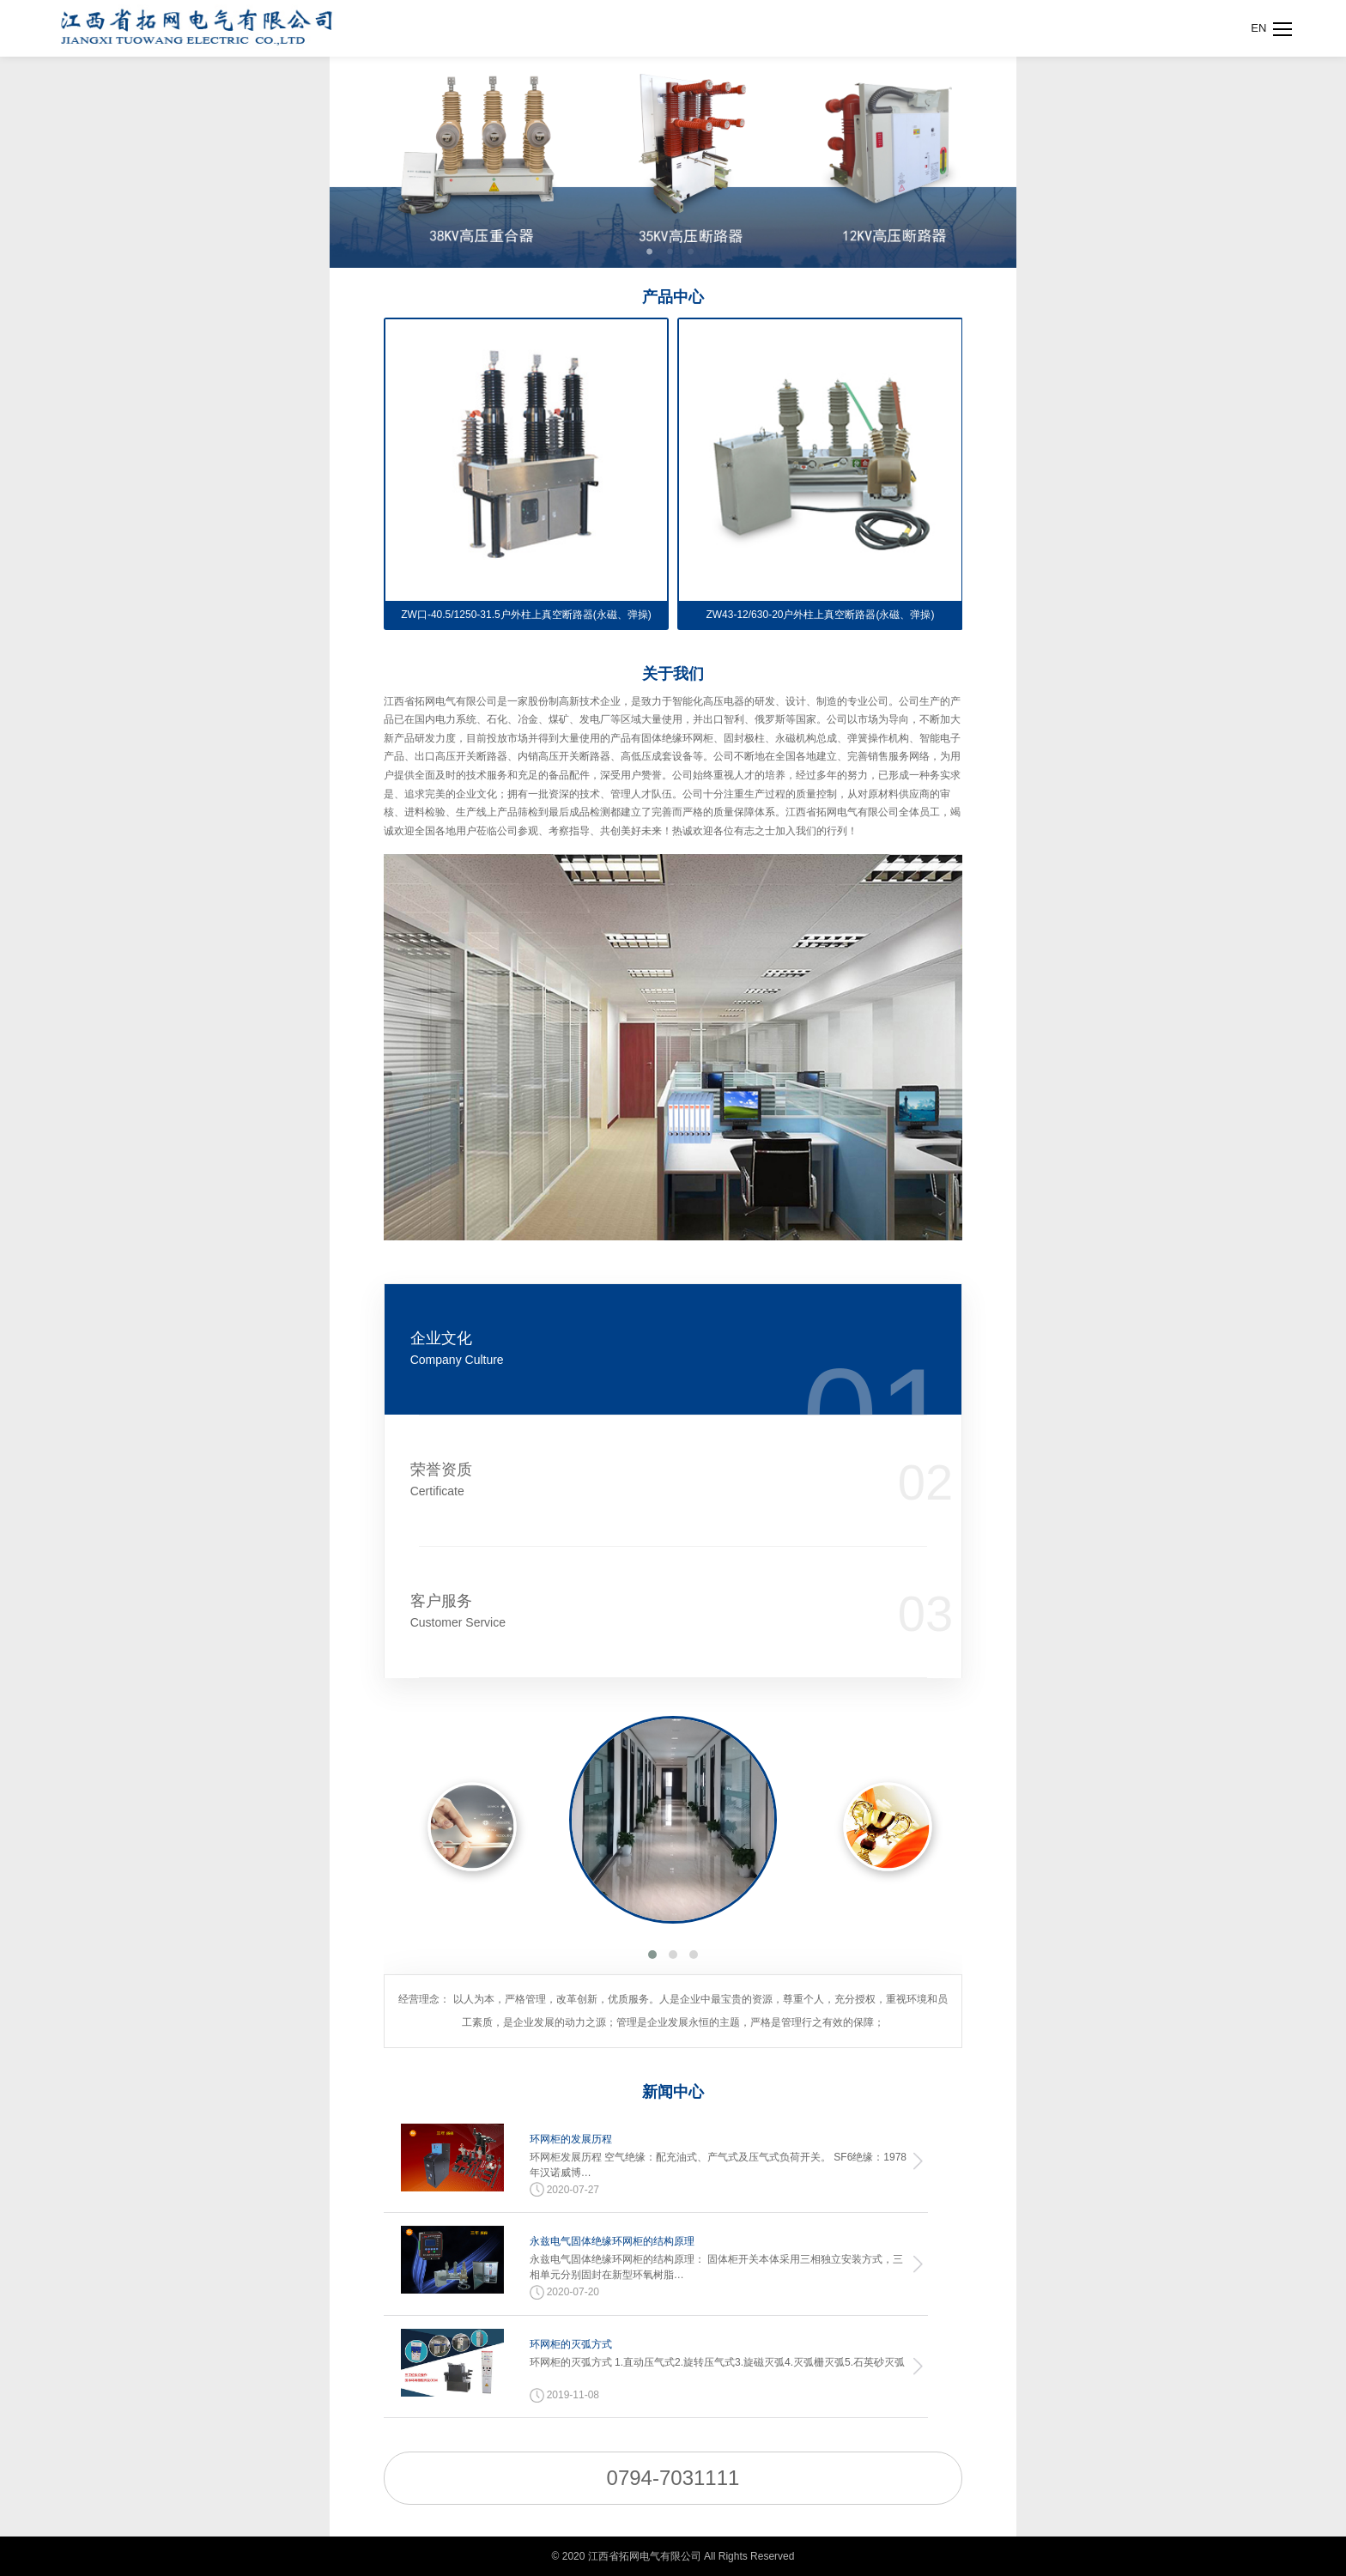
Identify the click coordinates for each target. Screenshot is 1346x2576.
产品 (673, 297)
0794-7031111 (673, 2477)
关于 (673, 673)
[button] (652, 1954)
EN (1258, 27)
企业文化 (622, 1349)
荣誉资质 (622, 1480)
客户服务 (622, 1611)
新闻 (673, 2091)
